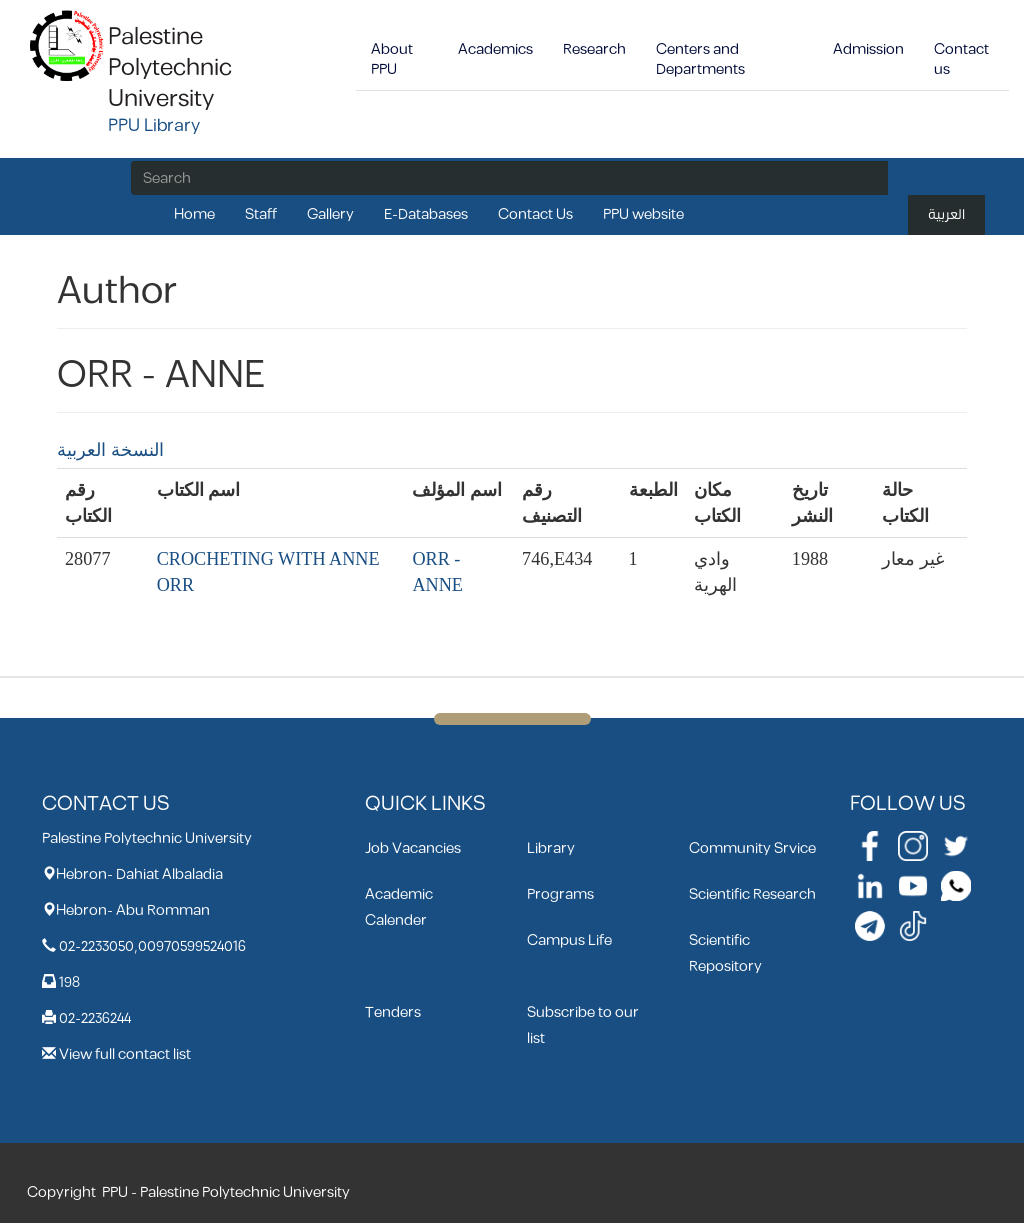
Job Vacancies (413, 848)
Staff (261, 214)
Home (194, 214)
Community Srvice (752, 848)
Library (551, 848)
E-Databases (426, 214)
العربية (946, 214)
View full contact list (125, 1054)
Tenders (393, 1012)
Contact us (961, 59)
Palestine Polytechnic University (170, 68)
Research (594, 49)
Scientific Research (752, 894)
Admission (868, 49)
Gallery (330, 214)
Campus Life (569, 940)
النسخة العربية (110, 450)
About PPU (392, 59)
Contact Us (535, 214)
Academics (495, 49)
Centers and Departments (700, 59)
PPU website (643, 214)
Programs (560, 894)
